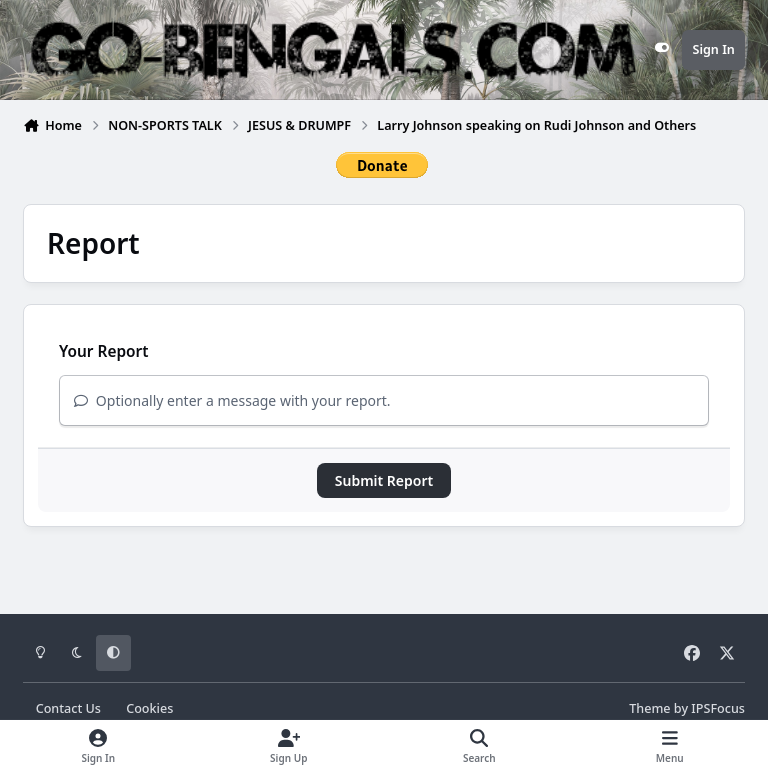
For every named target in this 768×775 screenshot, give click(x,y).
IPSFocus (718, 708)
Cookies (149, 708)
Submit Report (384, 480)
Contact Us (68, 708)
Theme (649, 708)
